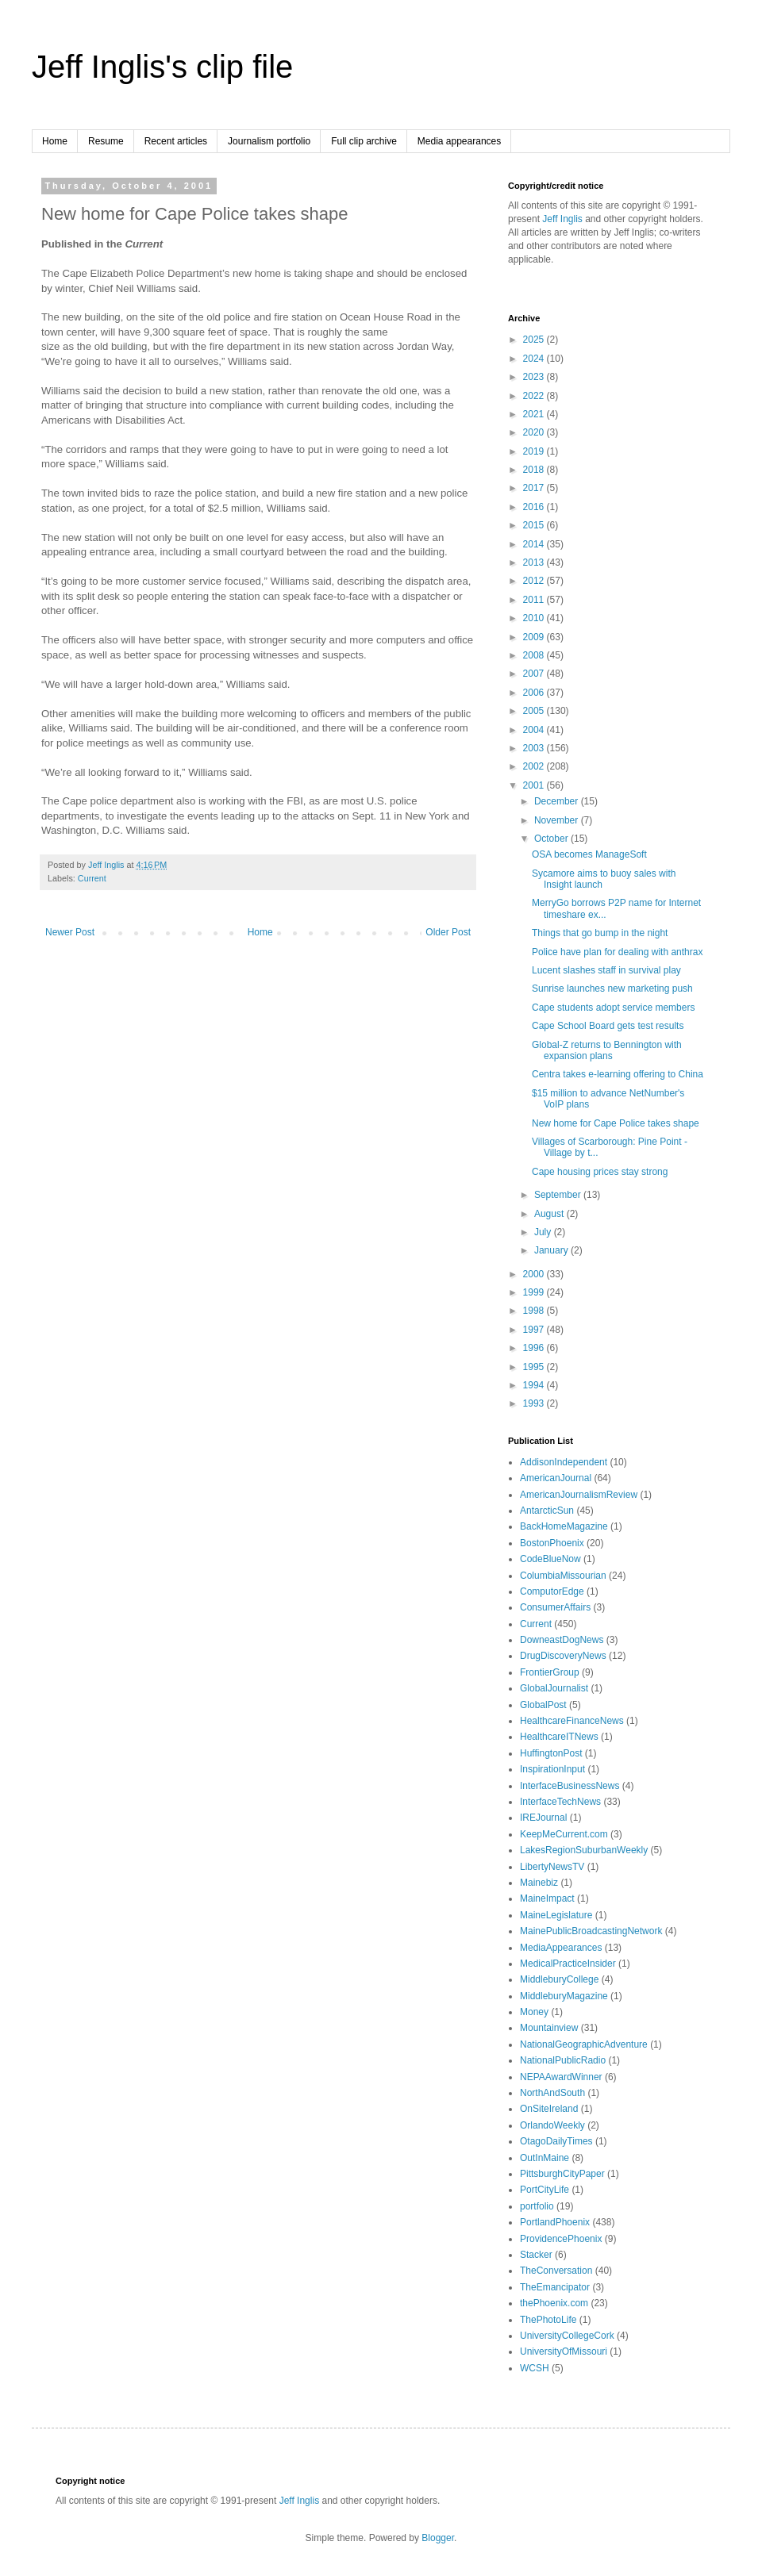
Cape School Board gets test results (607, 1025)
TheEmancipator (555, 2287)
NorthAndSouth (552, 2092)
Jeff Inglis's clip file (162, 66)
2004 (535, 729)
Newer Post (69, 932)
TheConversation (556, 2270)
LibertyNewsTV (552, 1866)
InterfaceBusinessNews (569, 1785)
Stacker (536, 2254)
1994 (535, 1385)
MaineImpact (547, 1898)
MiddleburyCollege (559, 1979)
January (552, 1250)
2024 (535, 358)
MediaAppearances (561, 1947)
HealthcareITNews (559, 1736)
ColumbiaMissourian (563, 1575)
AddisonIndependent (563, 1462)
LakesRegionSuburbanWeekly (584, 1850)
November (557, 820)
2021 (535, 414)
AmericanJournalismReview (578, 1494)
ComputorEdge (552, 1591)
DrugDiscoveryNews (563, 1655)
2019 (535, 451)
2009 (535, 637)
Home (54, 141)
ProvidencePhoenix (561, 2238)
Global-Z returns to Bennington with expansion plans (607, 1050)
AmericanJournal (555, 1478)
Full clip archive (364, 141)
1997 (535, 1329)
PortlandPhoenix (555, 2222)
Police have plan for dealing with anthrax (617, 952)
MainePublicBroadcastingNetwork (591, 1931)
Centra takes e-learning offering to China (617, 1074)
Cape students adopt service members (613, 1007)
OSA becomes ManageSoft (589, 854)
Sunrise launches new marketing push (612, 988)
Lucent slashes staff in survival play (606, 970)
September (558, 1194)
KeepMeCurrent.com (564, 1834)
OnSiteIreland (549, 2108)
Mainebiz (539, 1882)
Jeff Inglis (562, 219)
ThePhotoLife (548, 2319)
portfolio (537, 2206)
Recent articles (175, 141)
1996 (535, 1347)
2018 (535, 469)
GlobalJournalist (554, 1688)
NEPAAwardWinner (561, 2077)
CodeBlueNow (550, 1558)
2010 (535, 618)
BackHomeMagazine (564, 1526)
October (552, 838)
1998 (535, 1310)
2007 (535, 673)
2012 (535, 580)
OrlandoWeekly (552, 2125)
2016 (535, 507)
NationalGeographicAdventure (584, 2044)
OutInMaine (544, 2157)
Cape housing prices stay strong (600, 1171)
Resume (106, 141)
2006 (535, 692)
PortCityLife (544, 2189)
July (544, 1232)
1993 (535, 1403)
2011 (535, 599)
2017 (535, 487)
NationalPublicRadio (563, 2060)
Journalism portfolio (269, 141)
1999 (535, 1292)
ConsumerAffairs (555, 1607)
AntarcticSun (547, 1510)
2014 (535, 544)
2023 (535, 376)
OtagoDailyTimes (556, 2141)
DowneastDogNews (561, 1639)
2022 (535, 395)
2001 (535, 785)
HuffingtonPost (551, 1753)
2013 (535, 562)
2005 (535, 710)
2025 (535, 339)
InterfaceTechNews (560, 1801)
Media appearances (459, 141)
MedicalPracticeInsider (568, 1963)
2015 (535, 525)
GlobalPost (543, 1704)
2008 (535, 655)
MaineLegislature (556, 1915)
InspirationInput (552, 1769)
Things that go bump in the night (600, 933)
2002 (535, 766)
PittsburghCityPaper (562, 2173)
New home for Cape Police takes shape (615, 1123)
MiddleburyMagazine (564, 1996)
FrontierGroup (549, 1672)
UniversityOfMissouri (563, 2351)
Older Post (448, 932)
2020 (535, 432)
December (557, 801)
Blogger (437, 2537)
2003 (535, 748)
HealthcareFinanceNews (572, 1720)
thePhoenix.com (554, 2303)
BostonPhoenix (552, 1543)
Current (92, 878)
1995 (535, 1366)
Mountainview (549, 2027)
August (550, 1213)
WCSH (534, 2368)
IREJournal (543, 1817)
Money (534, 2011)
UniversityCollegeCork (567, 2335)
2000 (535, 1274)
